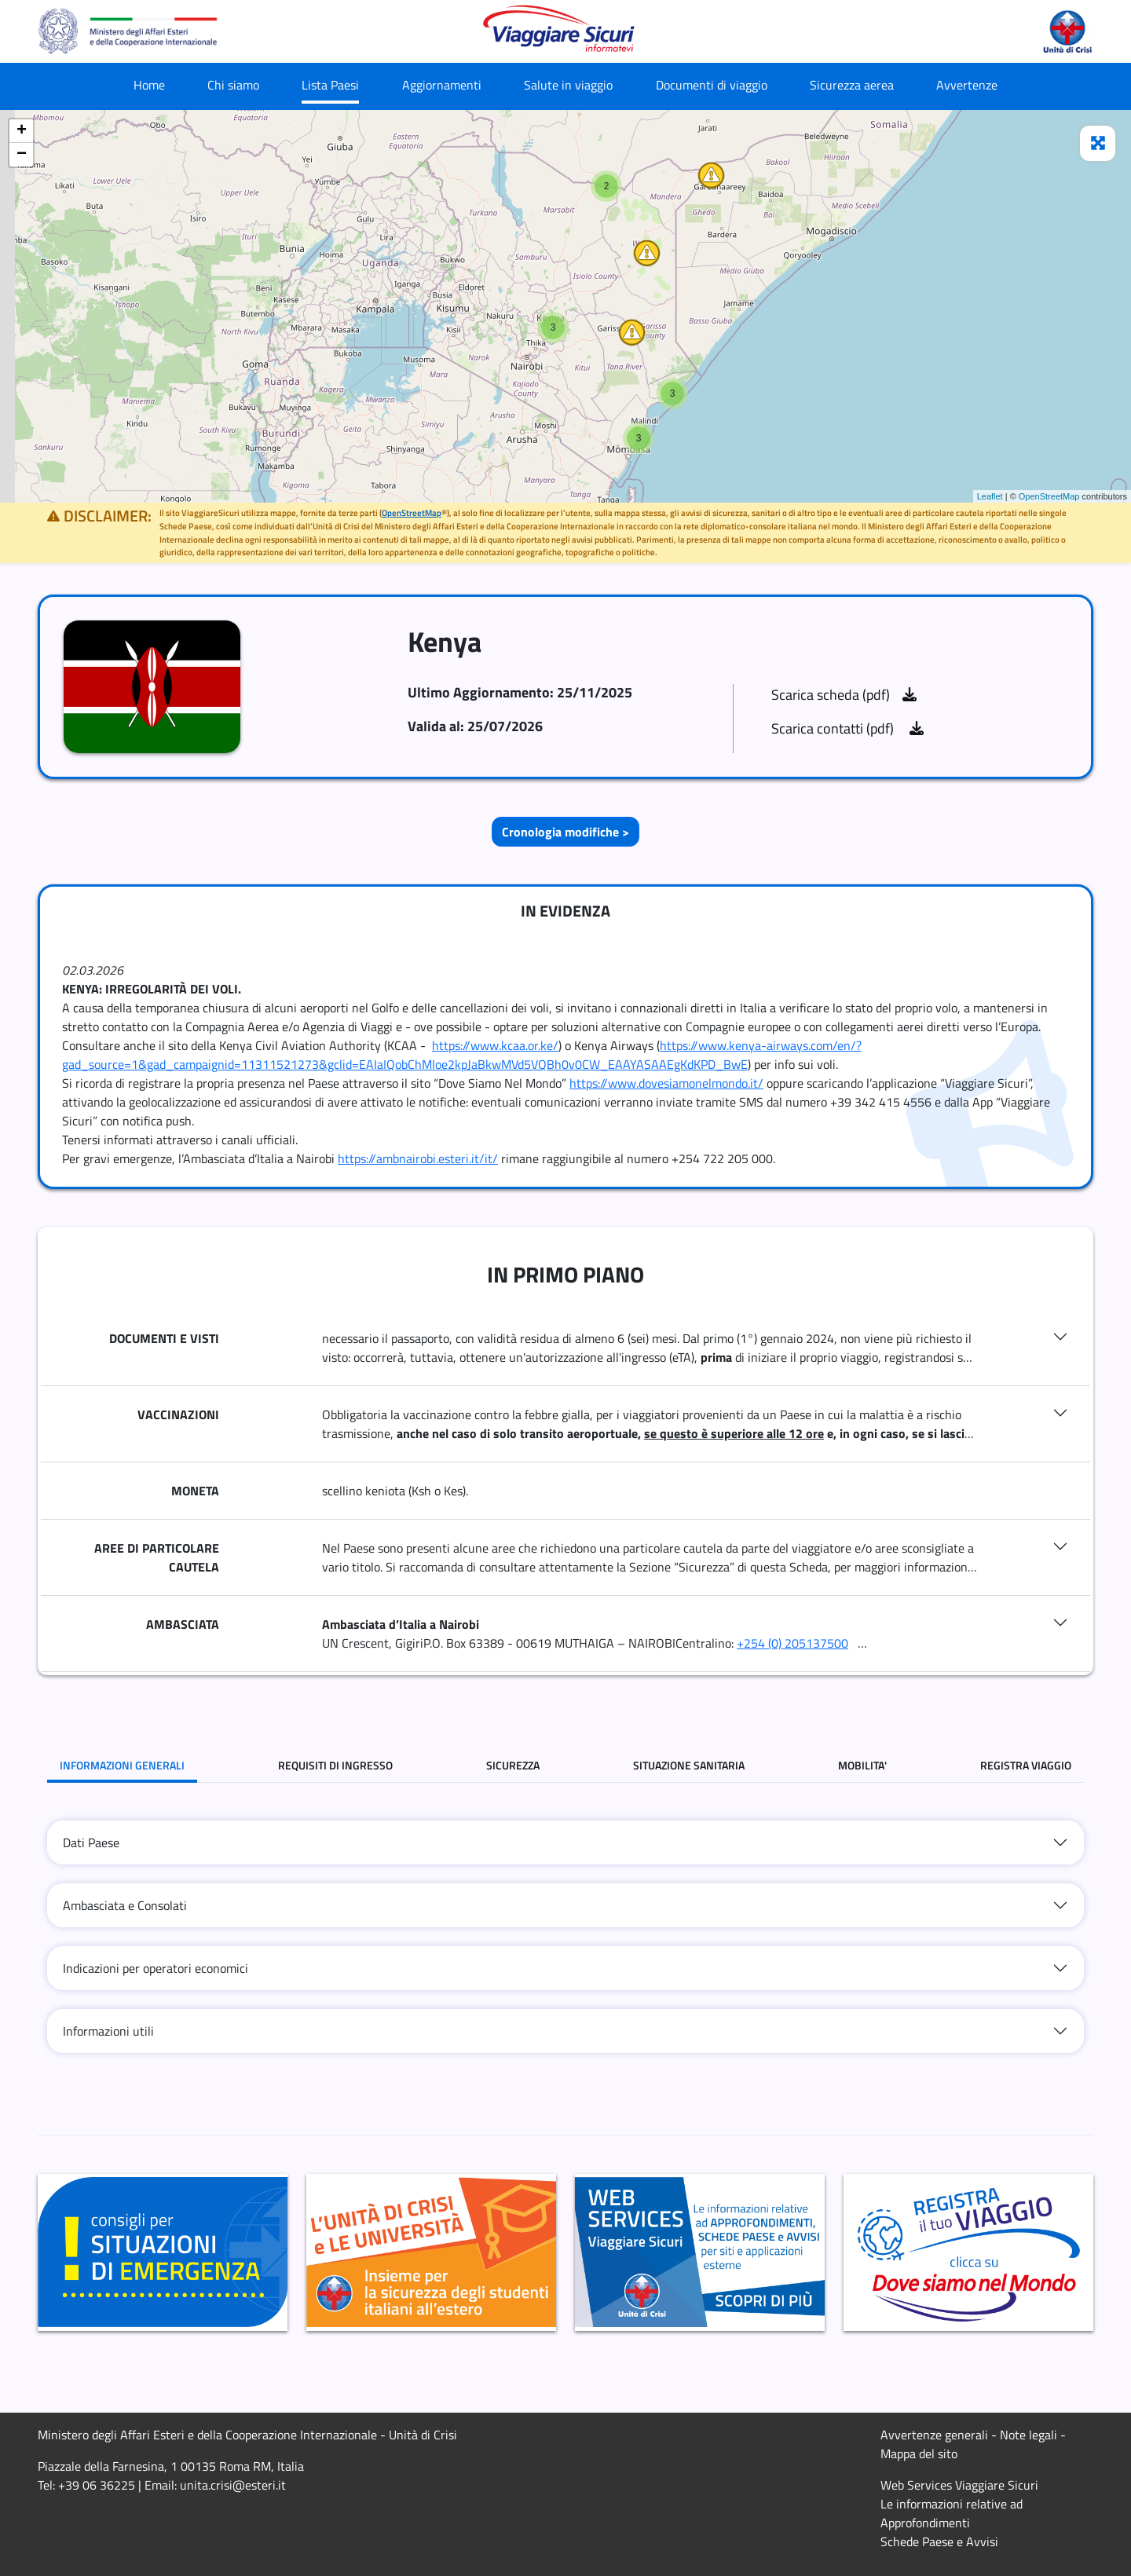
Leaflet (990, 496)
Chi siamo (233, 84)
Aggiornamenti (441, 84)
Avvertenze (966, 84)
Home (149, 84)
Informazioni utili (108, 2031)
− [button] (21, 154)
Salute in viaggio (568, 84)
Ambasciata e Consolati (125, 1905)
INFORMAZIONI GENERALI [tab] (122, 1765)
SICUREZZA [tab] (513, 1765)
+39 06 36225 (96, 2484)
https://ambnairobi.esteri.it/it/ (418, 1158)
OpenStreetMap (1049, 496)
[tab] (565, 1842)
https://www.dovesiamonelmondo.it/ (666, 1083)
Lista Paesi (330, 84)
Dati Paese (91, 1842)
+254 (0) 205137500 (792, 1643)
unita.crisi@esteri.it (233, 2484)
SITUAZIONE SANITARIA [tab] (689, 1765)
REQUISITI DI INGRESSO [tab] (335, 1765)
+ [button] (21, 131)
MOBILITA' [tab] (862, 1765)
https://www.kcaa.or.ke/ (495, 1045)
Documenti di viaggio (711, 84)
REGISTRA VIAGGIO (1025, 1765)
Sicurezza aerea (852, 84)
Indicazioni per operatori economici (155, 1968)
